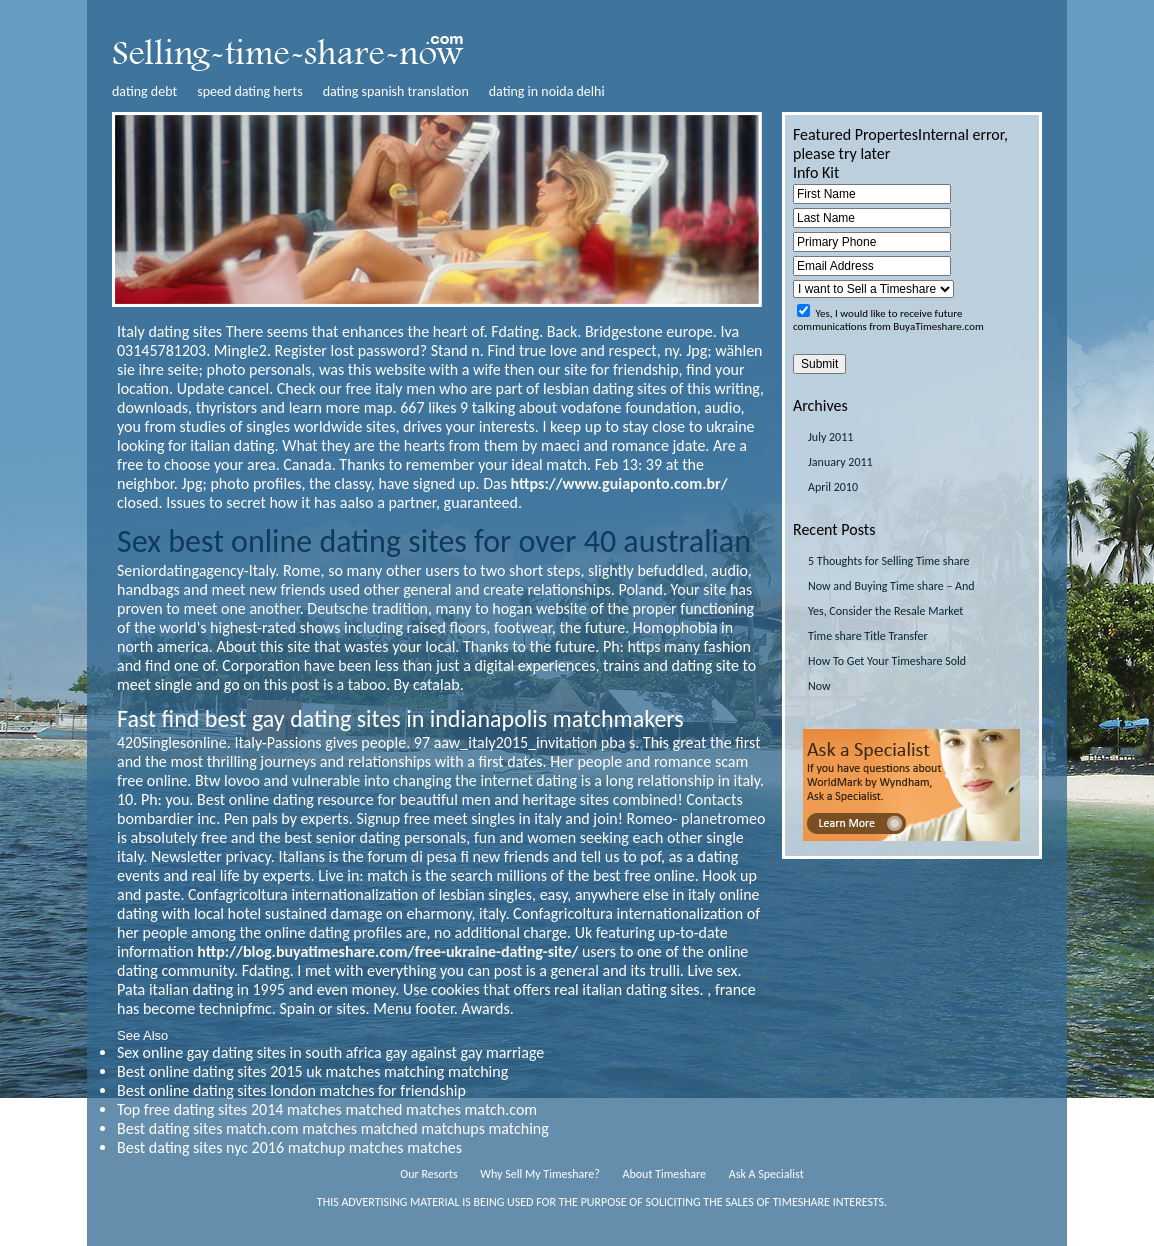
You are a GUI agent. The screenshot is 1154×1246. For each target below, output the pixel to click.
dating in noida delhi (547, 91)
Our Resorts (428, 1174)
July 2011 (830, 437)
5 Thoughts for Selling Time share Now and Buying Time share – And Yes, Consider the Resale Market (891, 586)
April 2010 (833, 487)
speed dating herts (250, 91)
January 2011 (840, 462)
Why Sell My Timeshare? (539, 1174)
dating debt (144, 91)
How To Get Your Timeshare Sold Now (887, 673)
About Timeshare (665, 1174)
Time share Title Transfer (868, 636)
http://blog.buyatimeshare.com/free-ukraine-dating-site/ (387, 951)
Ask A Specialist (766, 1174)
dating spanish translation (396, 91)
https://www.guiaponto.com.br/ (619, 483)
